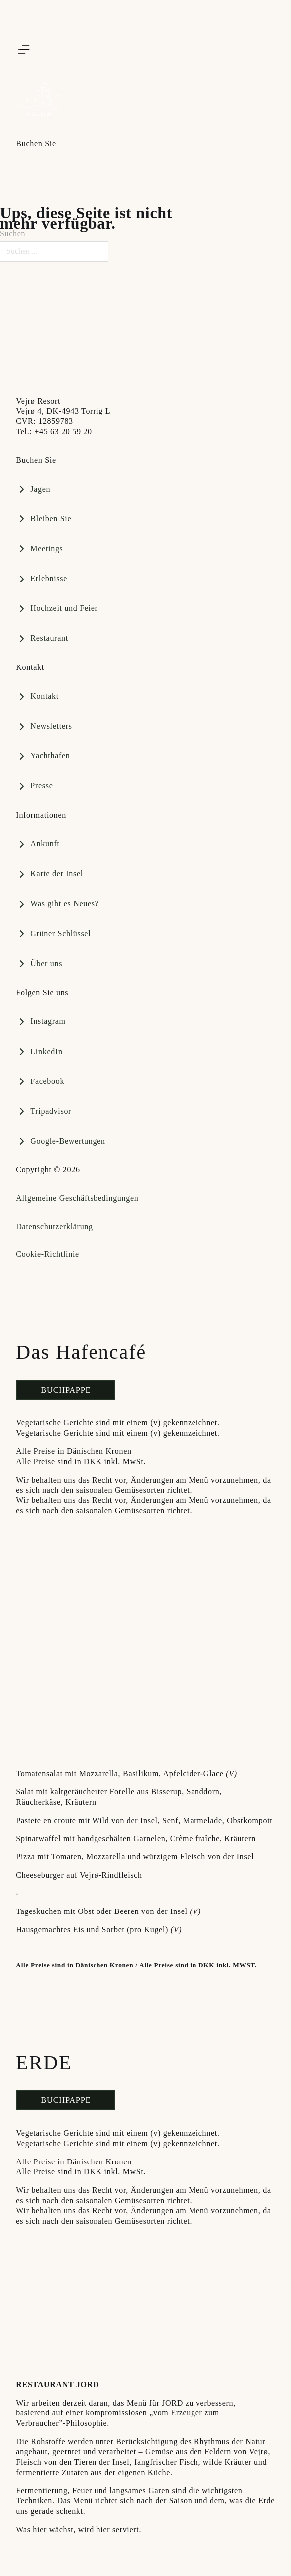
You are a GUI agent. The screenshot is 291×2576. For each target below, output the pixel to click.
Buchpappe (66, 1390)
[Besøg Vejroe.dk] (90, 339)
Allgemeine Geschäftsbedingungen (77, 1198)
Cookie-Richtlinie (47, 1254)
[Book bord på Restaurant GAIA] (33, 489)
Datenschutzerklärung (54, 1226)
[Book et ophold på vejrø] (42, 639)
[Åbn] (24, 49)
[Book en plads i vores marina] (43, 519)
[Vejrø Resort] (38, 107)
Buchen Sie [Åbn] (36, 143)
